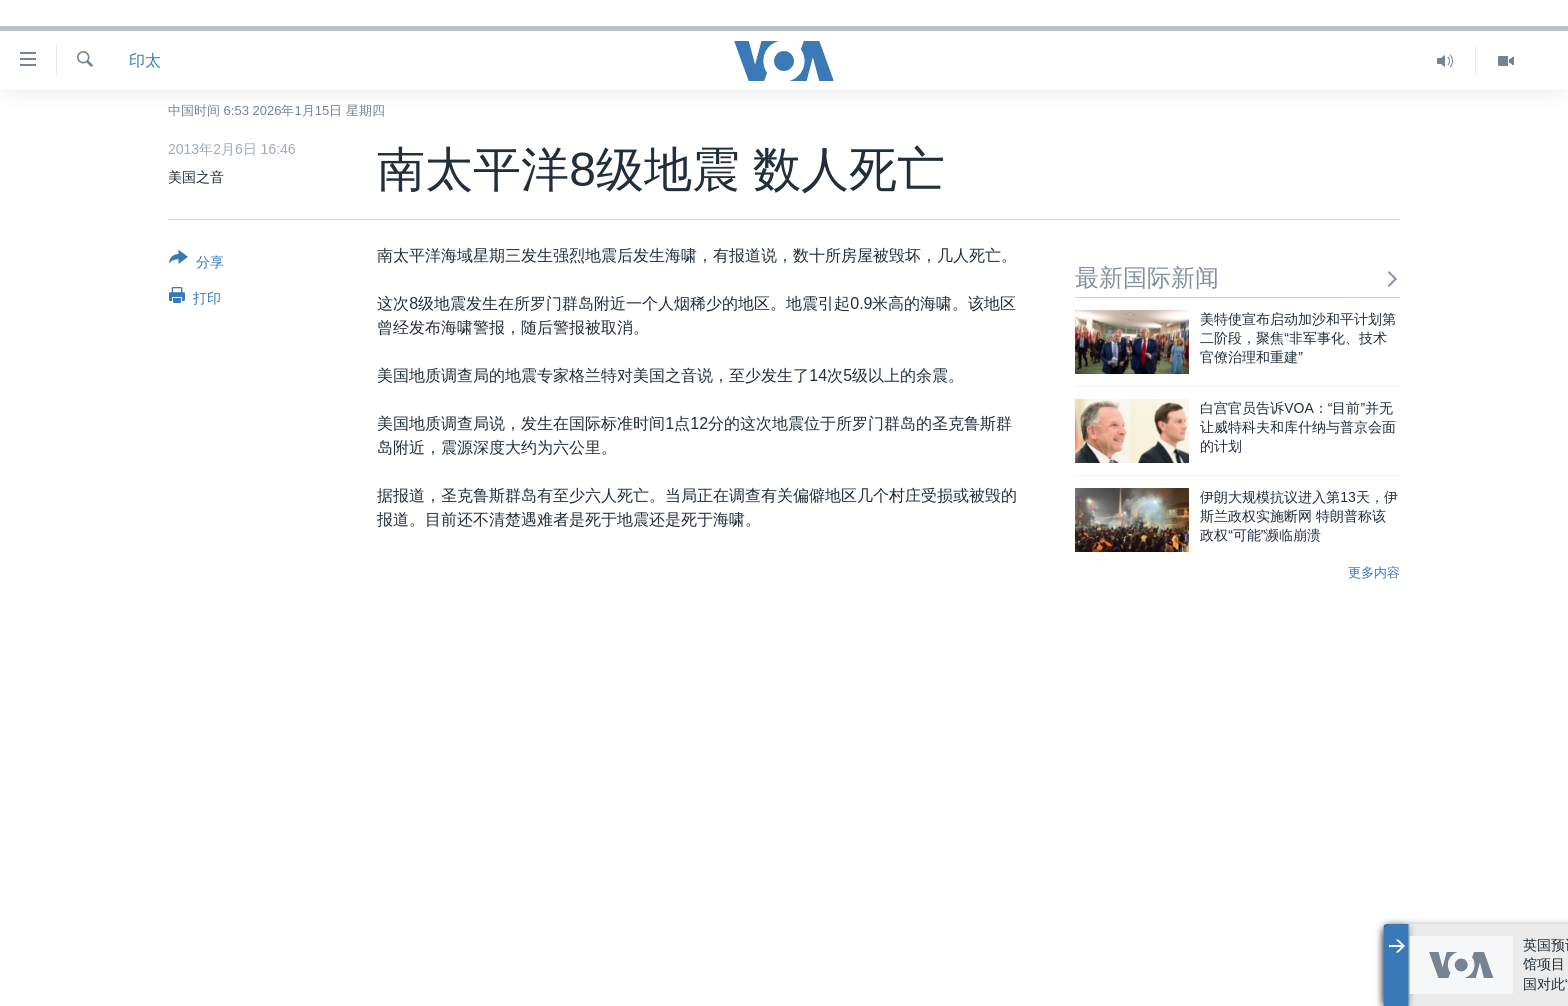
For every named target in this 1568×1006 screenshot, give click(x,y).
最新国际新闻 (1237, 277)
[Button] (196, 264)
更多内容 (1374, 572)
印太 (145, 60)
